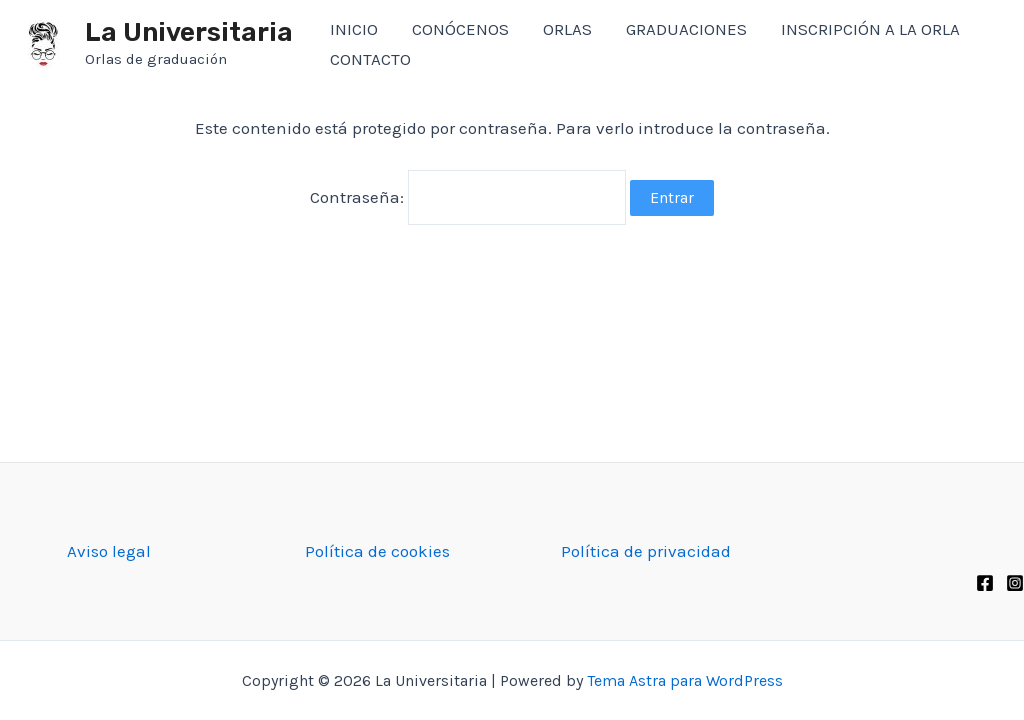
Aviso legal (109, 551)
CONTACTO (370, 59)
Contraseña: (468, 196)
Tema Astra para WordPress (685, 680)
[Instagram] (1015, 583)
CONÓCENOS (460, 29)
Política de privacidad (646, 551)
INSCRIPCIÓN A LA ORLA (870, 29)
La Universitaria (189, 32)
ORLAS (567, 29)
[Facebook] (985, 583)
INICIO (354, 29)
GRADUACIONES (686, 29)
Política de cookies (377, 551)
